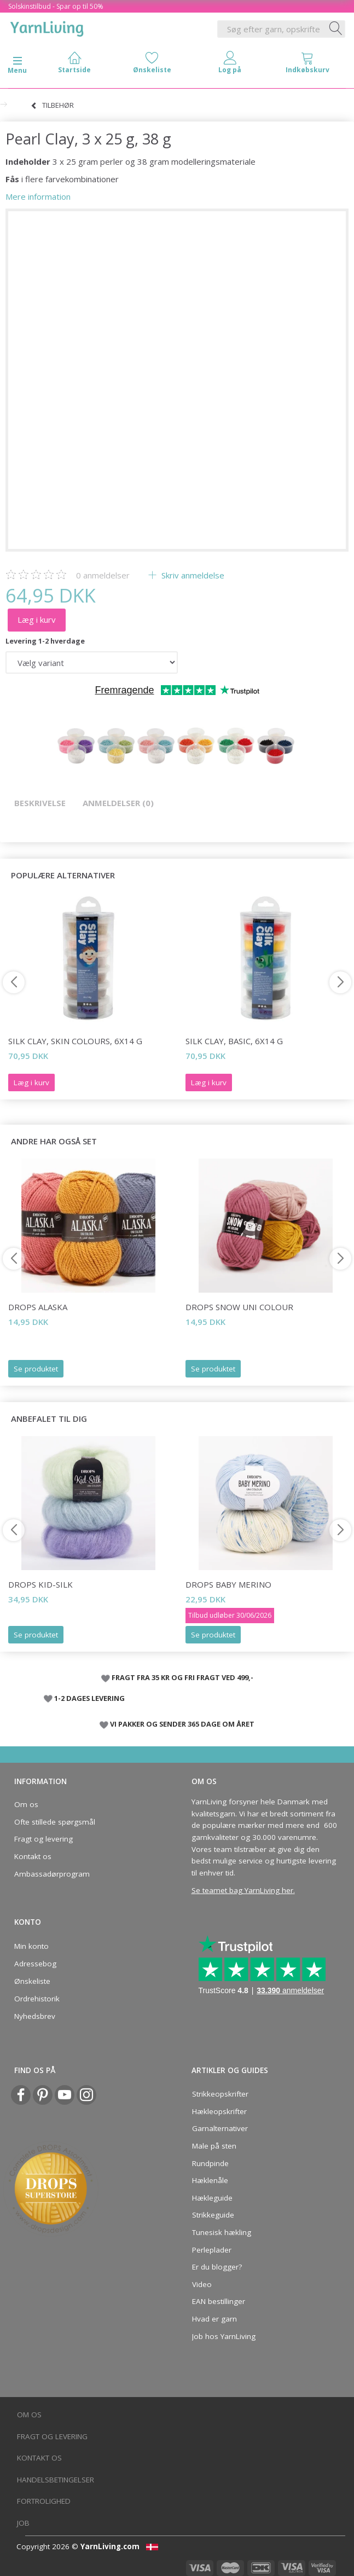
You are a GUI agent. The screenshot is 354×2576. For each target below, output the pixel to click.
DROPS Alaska (37, 1306)
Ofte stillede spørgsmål (54, 1822)
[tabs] (307, 64)
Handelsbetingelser (55, 2480)
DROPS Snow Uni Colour (239, 1306)
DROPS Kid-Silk (40, 1584)
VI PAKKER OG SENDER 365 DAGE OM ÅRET (182, 1724)
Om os (26, 1804)
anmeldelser (103, 575)
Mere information (38, 196)
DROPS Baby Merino (228, 1584)
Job (23, 2523)
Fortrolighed (44, 2501)
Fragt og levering (43, 1839)
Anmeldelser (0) (118, 802)
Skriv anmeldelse (191, 575)
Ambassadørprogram (52, 1874)
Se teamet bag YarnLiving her (242, 1890)
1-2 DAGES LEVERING (89, 1698)
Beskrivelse (40, 802)
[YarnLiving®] (47, 27)
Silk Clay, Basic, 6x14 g (234, 1040)
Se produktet (36, 1369)
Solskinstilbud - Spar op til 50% (55, 6)
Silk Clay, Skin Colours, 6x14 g (75, 1040)
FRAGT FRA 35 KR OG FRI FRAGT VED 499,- (182, 1677)
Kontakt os (32, 1856)
